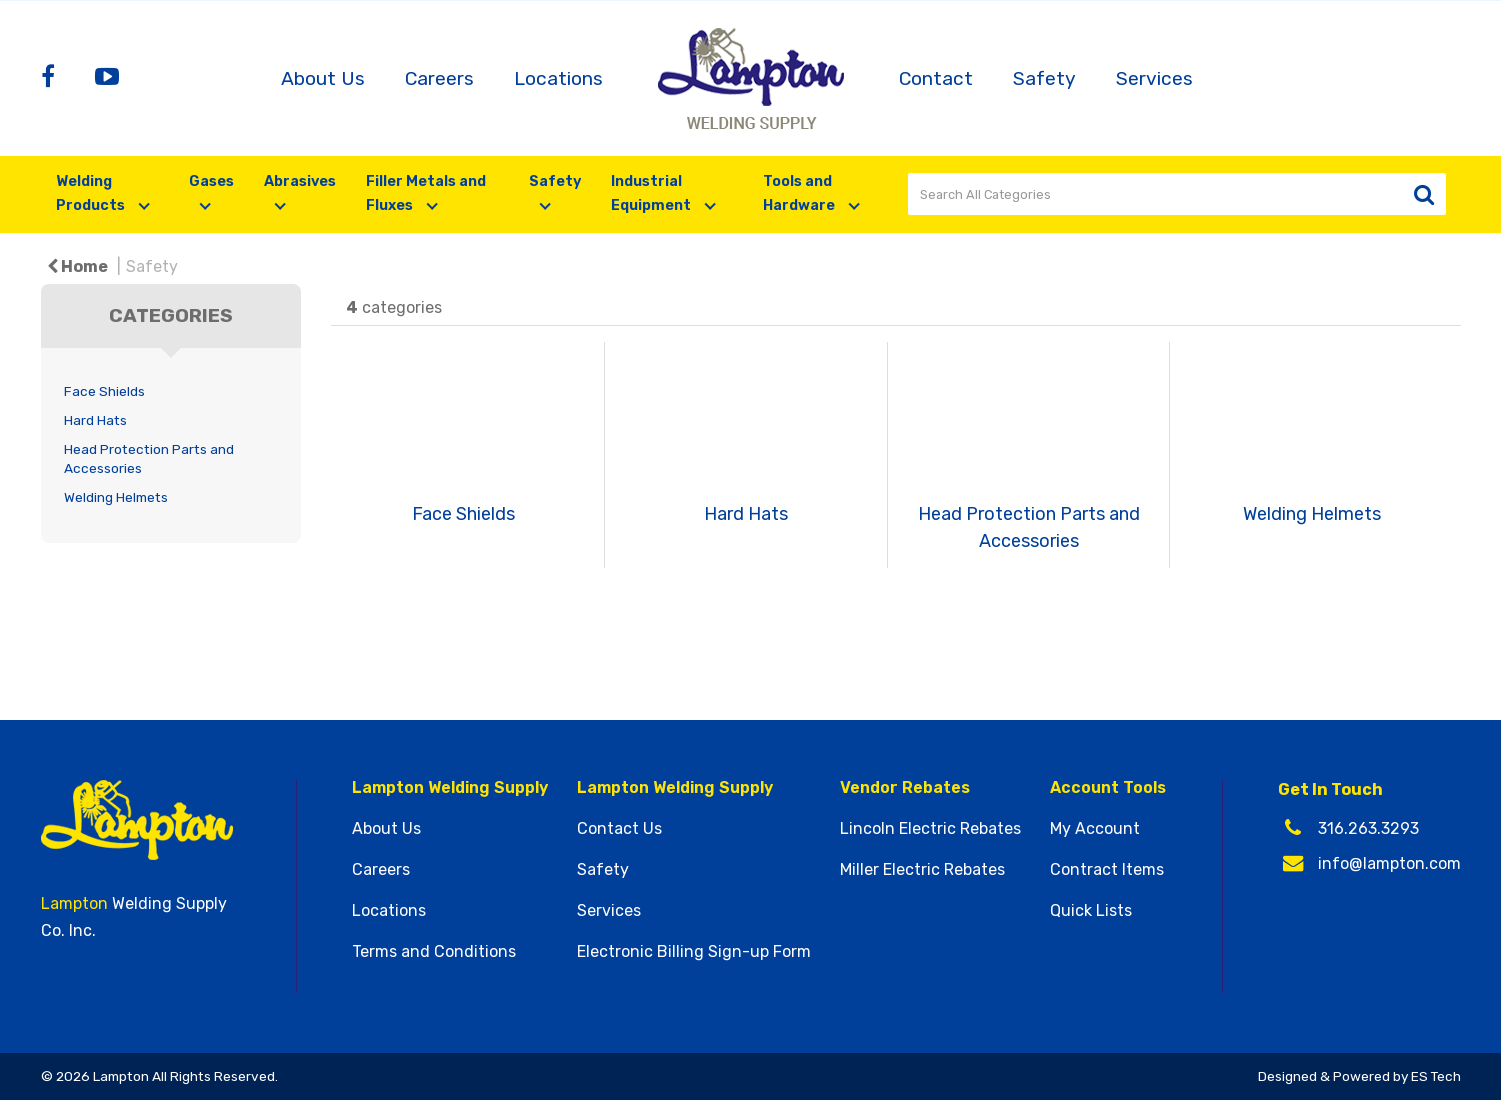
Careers (439, 78)
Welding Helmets (116, 497)
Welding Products (92, 193)
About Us (323, 78)
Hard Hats (95, 420)
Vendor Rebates (905, 788)
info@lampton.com (1389, 863)
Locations (558, 78)
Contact (936, 78)
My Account (1095, 829)
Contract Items (1107, 870)
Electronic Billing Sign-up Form (694, 952)
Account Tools (1108, 788)
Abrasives (300, 181)
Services (1154, 78)
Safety (1044, 78)
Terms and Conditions (434, 952)
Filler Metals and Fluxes (426, 193)
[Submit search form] (1424, 194)
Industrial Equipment (652, 193)
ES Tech (1436, 1076)
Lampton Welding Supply (450, 788)
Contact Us (619, 829)
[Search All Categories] (1177, 194)
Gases (211, 181)
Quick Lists (1091, 911)
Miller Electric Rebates (922, 870)
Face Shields (104, 391)
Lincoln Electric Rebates (930, 829)
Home (77, 266)
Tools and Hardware (800, 193)
